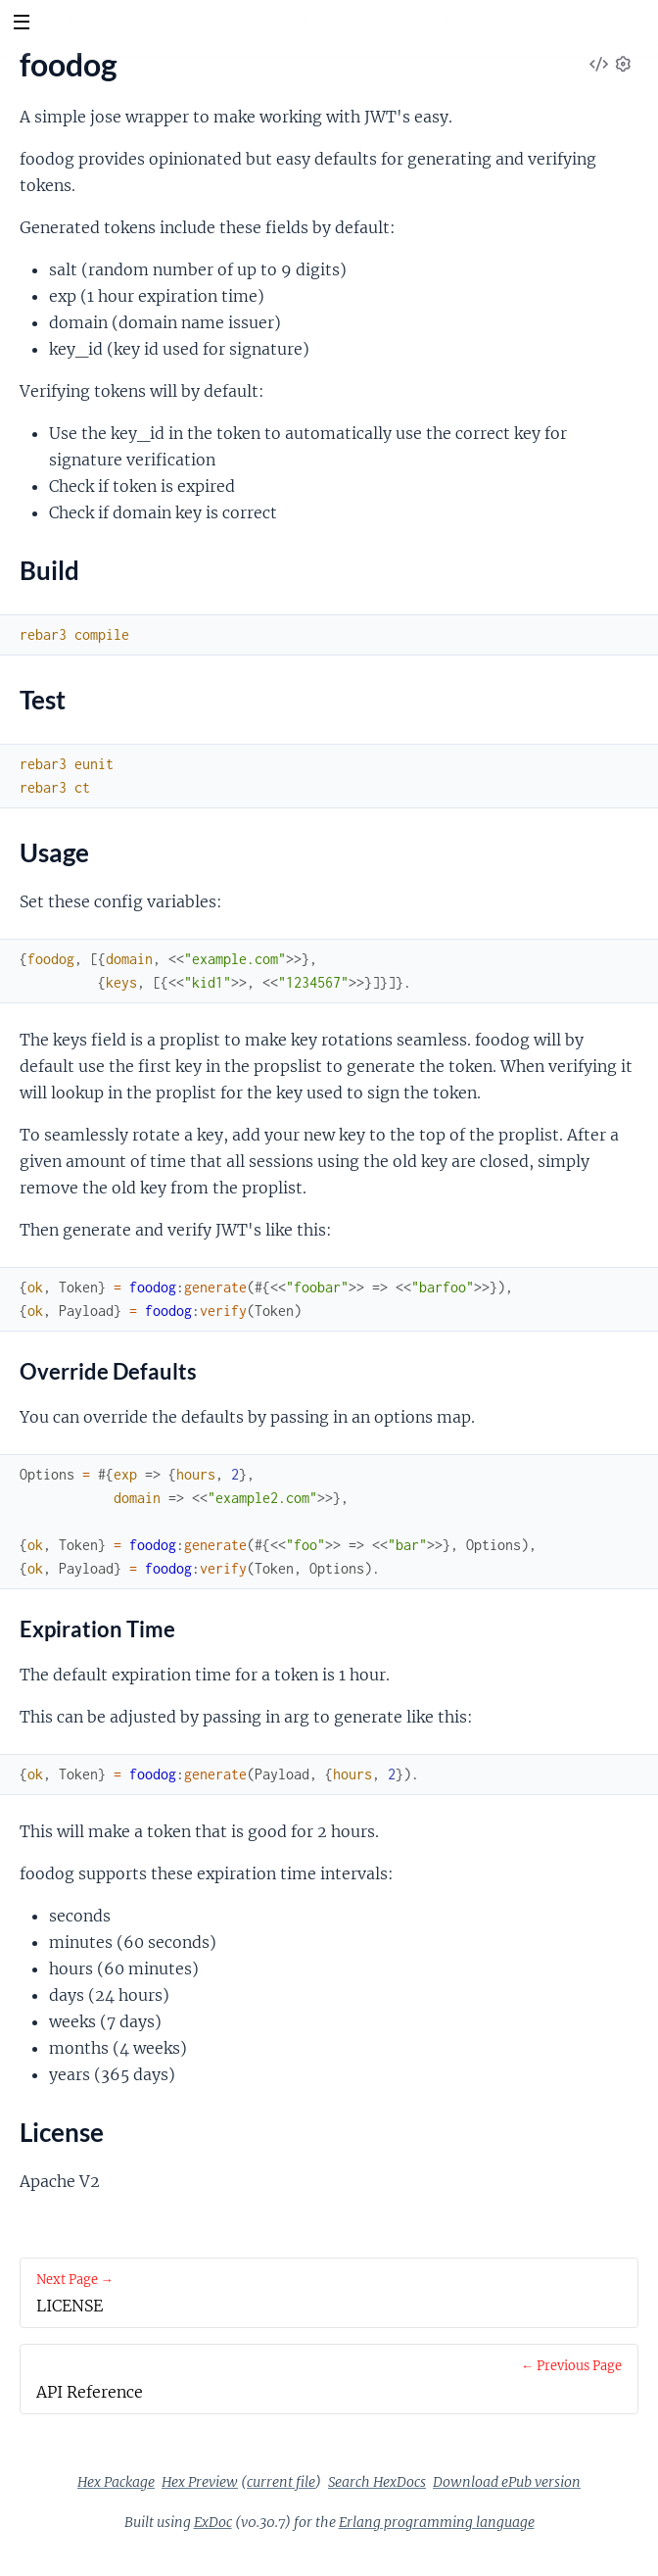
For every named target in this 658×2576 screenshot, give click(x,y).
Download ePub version (507, 2482)
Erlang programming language (437, 2522)
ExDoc (213, 2522)
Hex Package (116, 2482)
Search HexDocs (377, 2482)
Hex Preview (200, 2482)
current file (281, 2482)
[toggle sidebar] (21, 24)
